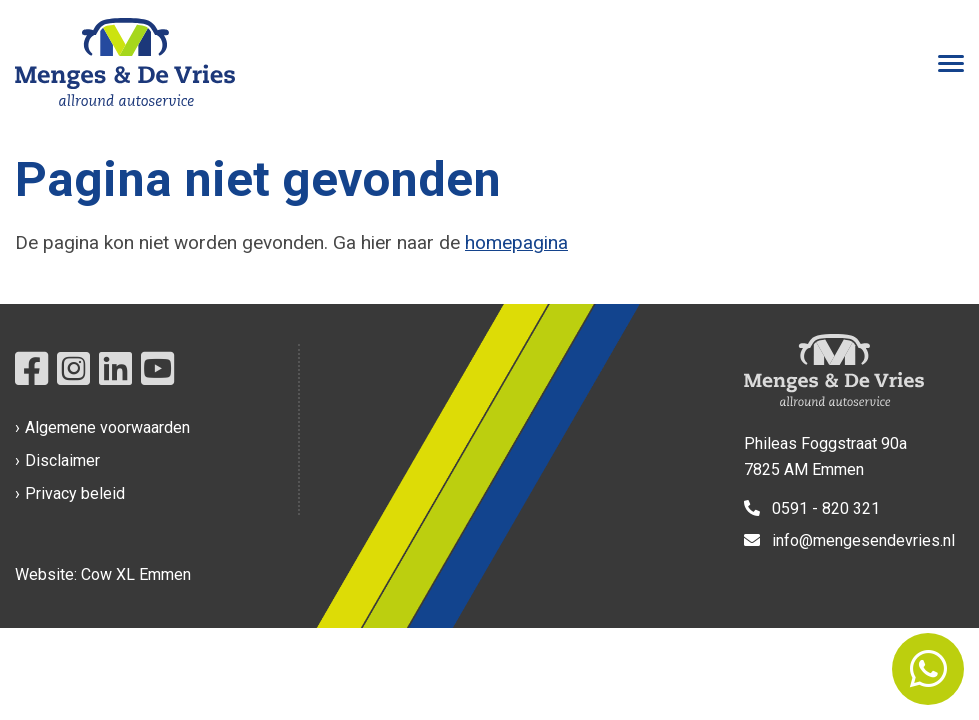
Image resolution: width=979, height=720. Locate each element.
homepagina (516, 242)
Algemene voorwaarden (107, 427)
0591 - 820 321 (812, 508)
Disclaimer (62, 460)
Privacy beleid (75, 493)
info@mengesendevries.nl (849, 540)
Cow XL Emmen (136, 574)
